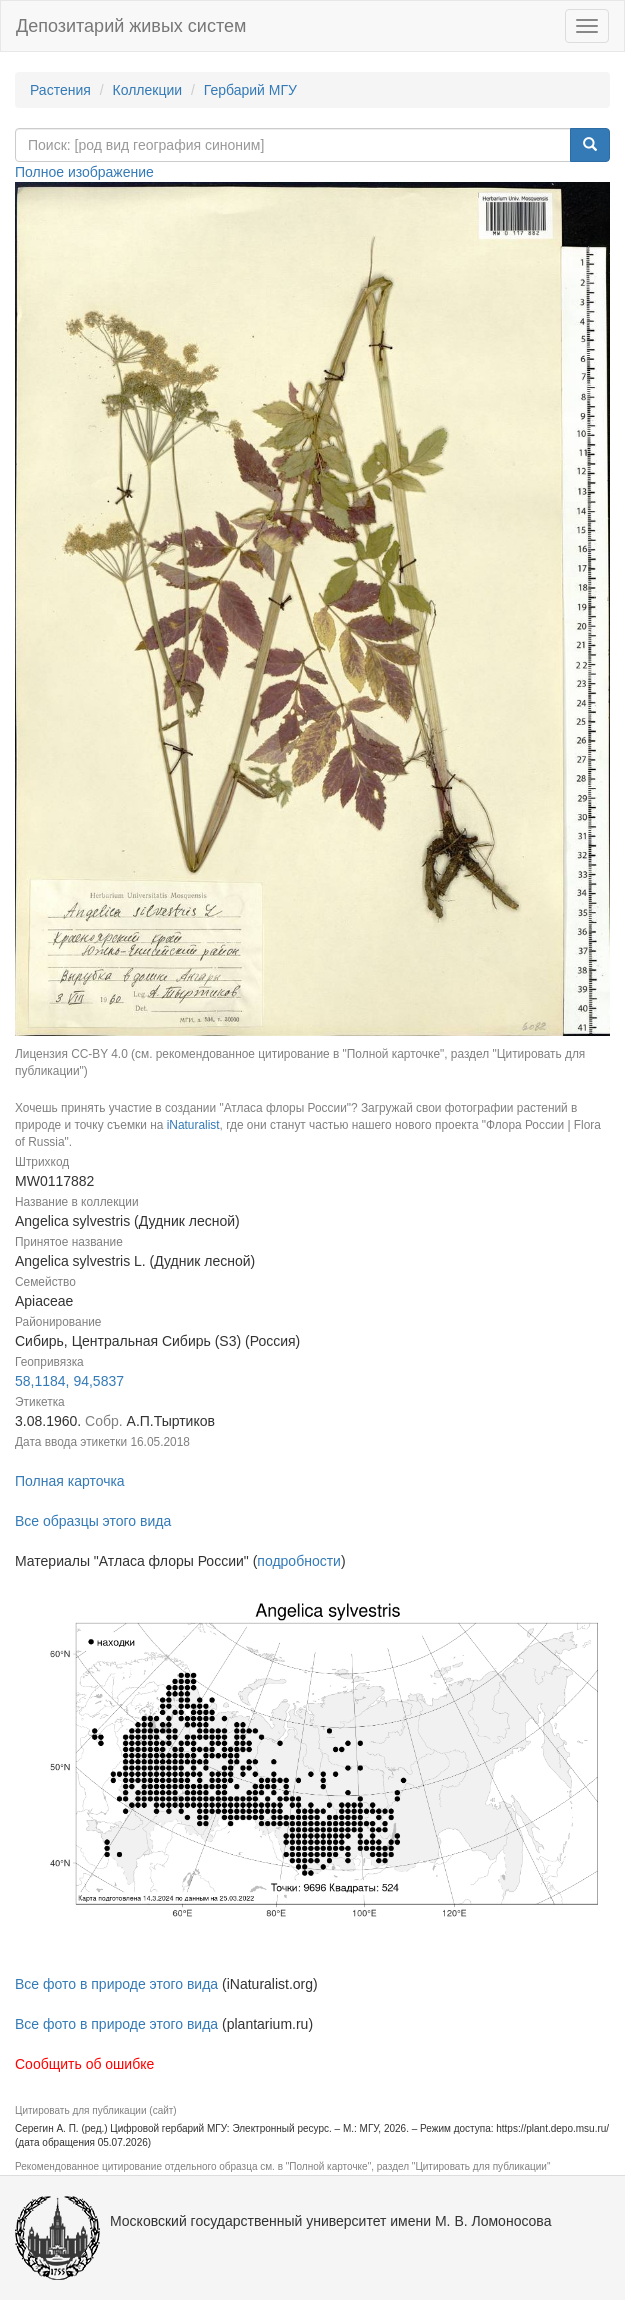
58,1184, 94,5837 (69, 1381)
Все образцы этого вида (93, 1521)
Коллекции (148, 90)
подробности (299, 1561)
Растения (60, 90)
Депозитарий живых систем (131, 26)
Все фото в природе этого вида (116, 1984)
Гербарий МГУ (250, 90)
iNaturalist (193, 1125)
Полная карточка (70, 1481)
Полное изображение (84, 172)
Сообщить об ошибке (84, 2064)
